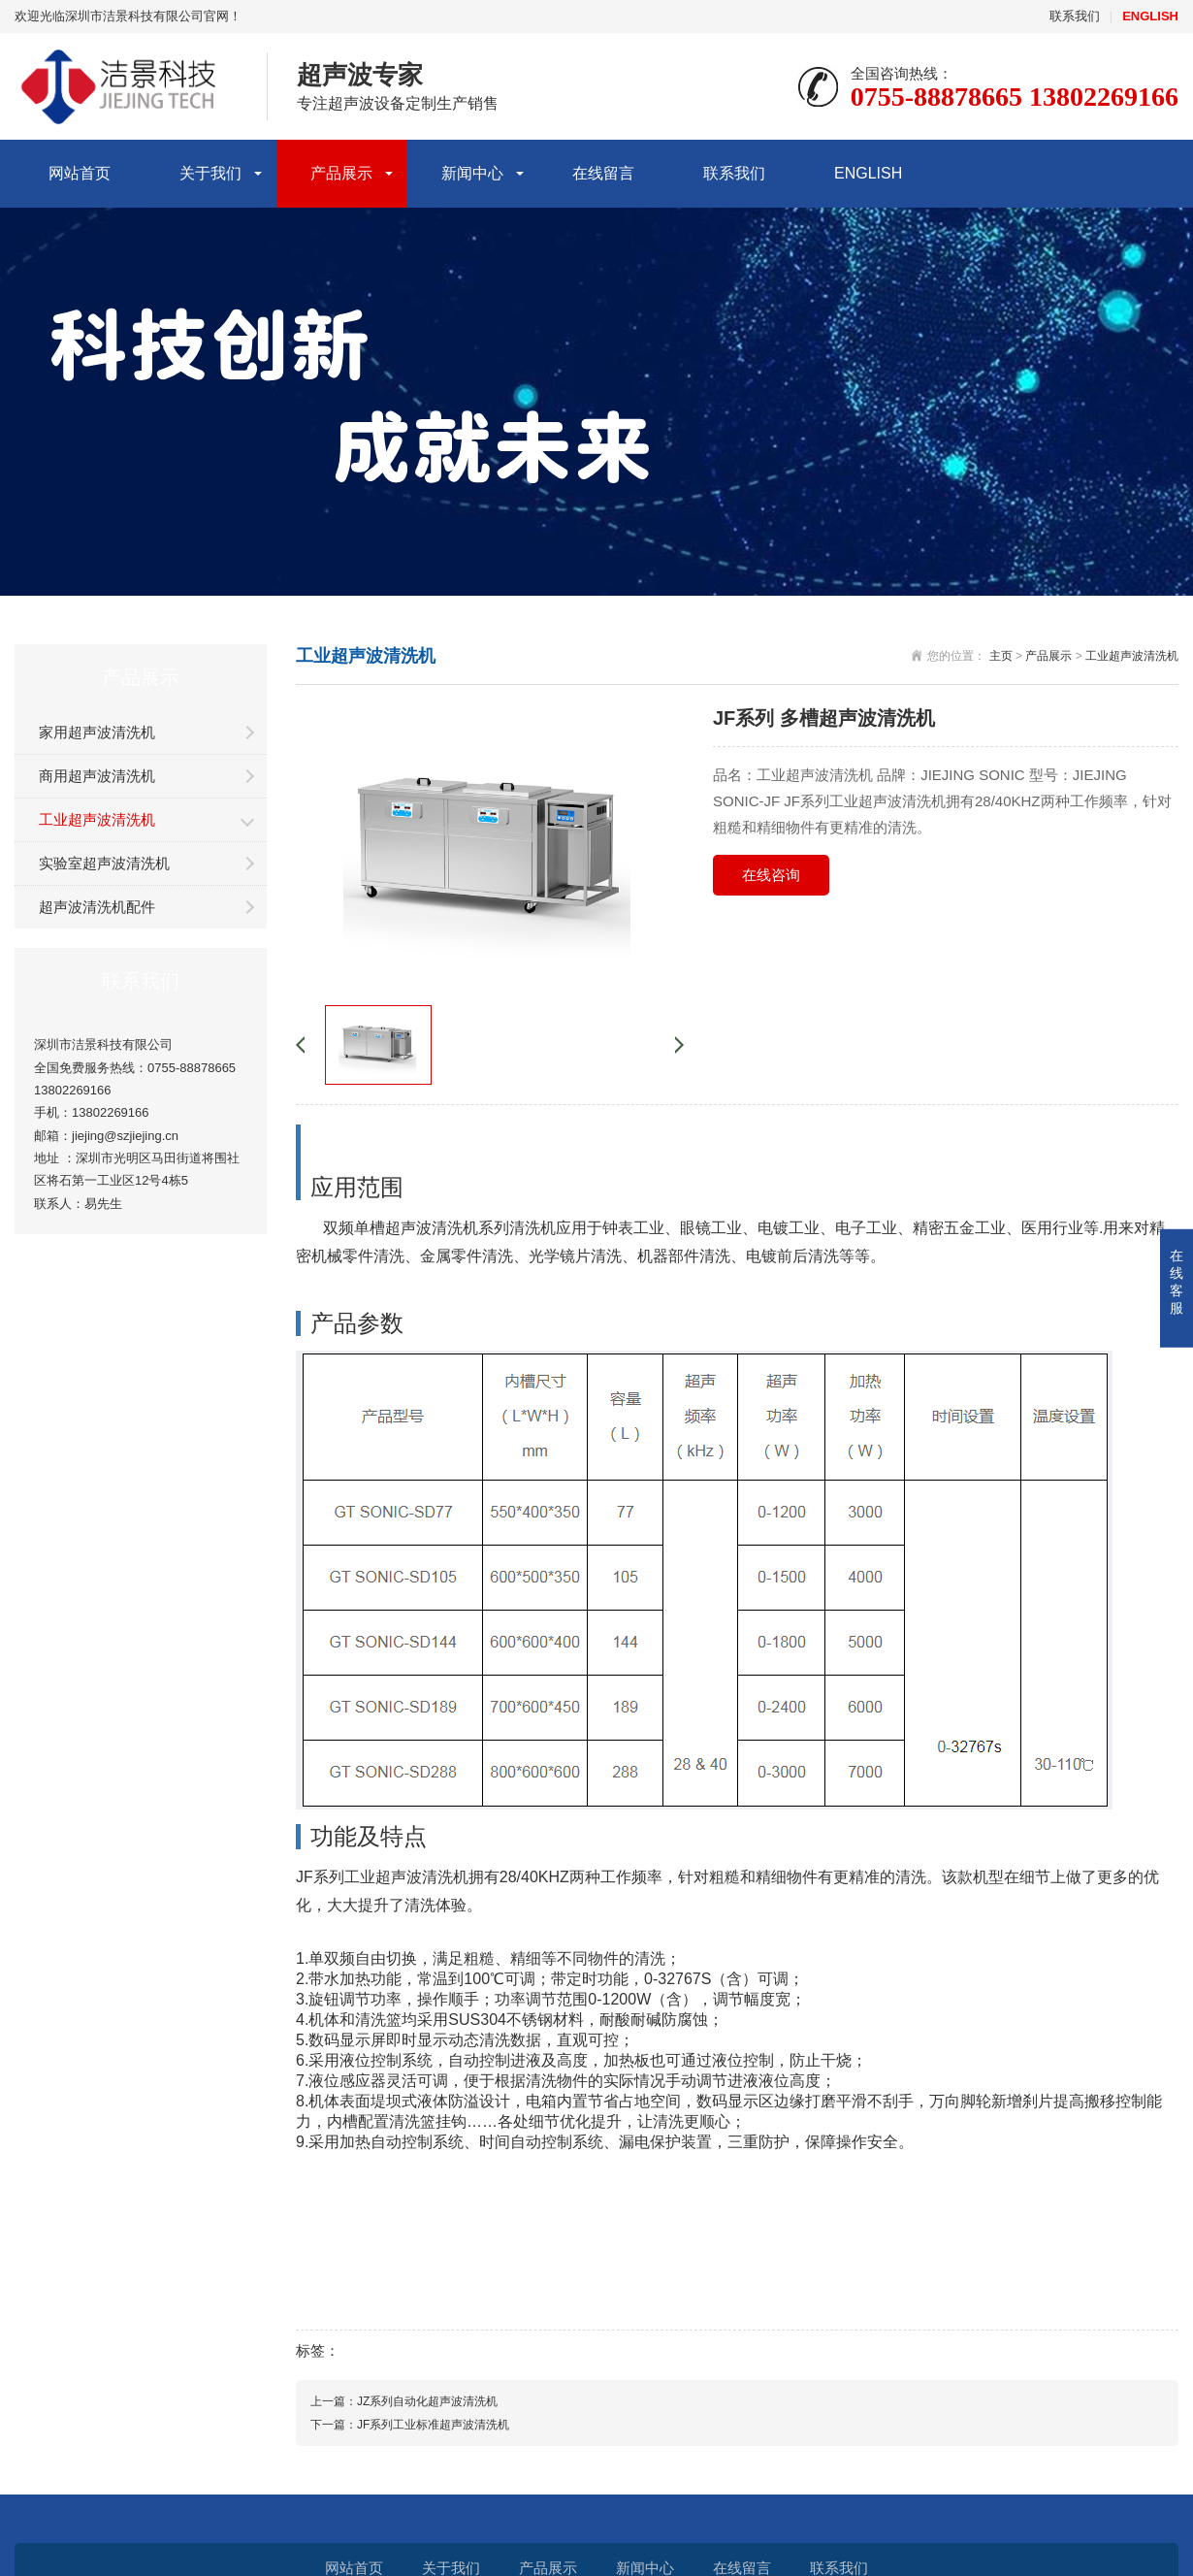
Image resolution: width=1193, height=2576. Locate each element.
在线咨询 (771, 874)
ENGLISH (868, 173)
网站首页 (79, 173)
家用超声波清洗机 (97, 732)
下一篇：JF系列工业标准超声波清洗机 (409, 2424)
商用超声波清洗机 (97, 775)
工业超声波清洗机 (97, 819)
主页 (1001, 656)
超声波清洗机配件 (97, 906)
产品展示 (341, 173)
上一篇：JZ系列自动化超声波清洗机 (404, 2401)
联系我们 (1074, 16)
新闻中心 (472, 173)
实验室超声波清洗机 (104, 863)
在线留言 (603, 173)
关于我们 (210, 173)
